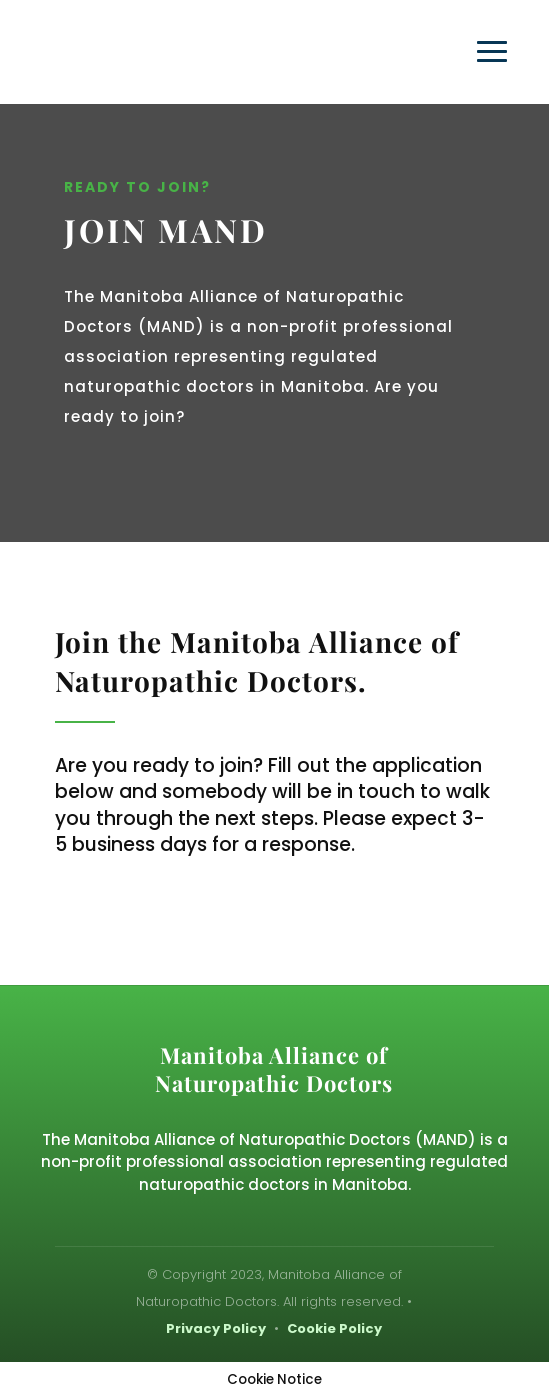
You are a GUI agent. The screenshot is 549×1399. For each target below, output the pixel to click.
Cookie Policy (334, 1328)
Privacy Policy (216, 1328)
